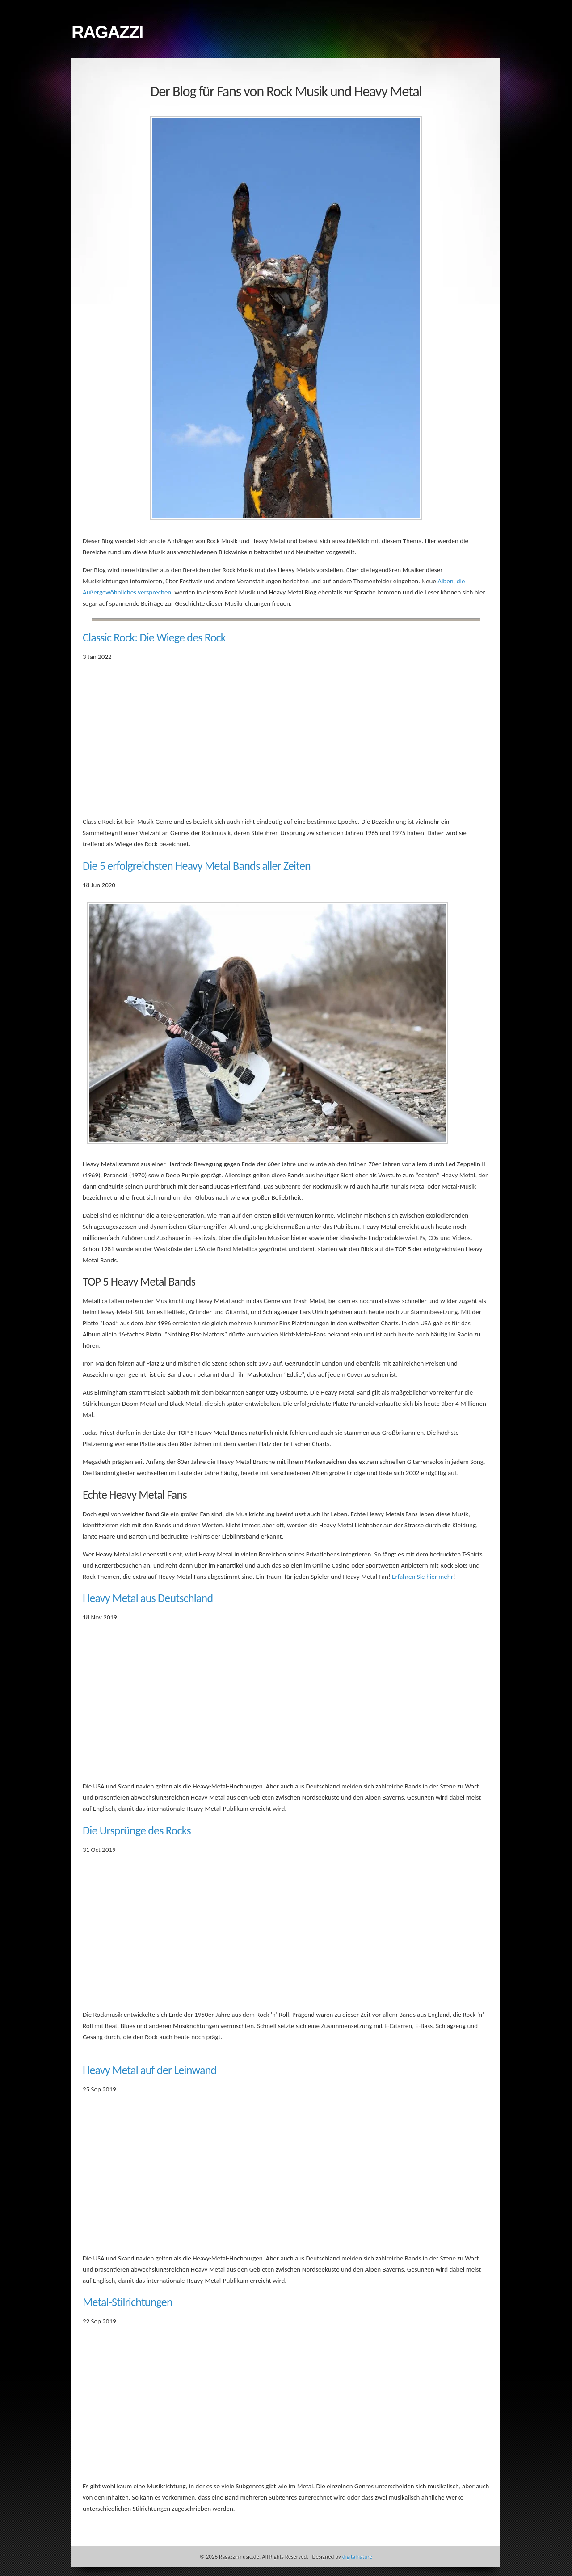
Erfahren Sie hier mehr (422, 1577)
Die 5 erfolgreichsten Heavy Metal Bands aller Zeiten (197, 866)
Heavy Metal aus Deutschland (148, 1598)
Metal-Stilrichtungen (127, 2302)
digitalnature (357, 2556)
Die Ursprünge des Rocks (137, 1830)
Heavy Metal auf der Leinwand (149, 2070)
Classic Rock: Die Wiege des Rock (154, 637)
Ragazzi (107, 32)
